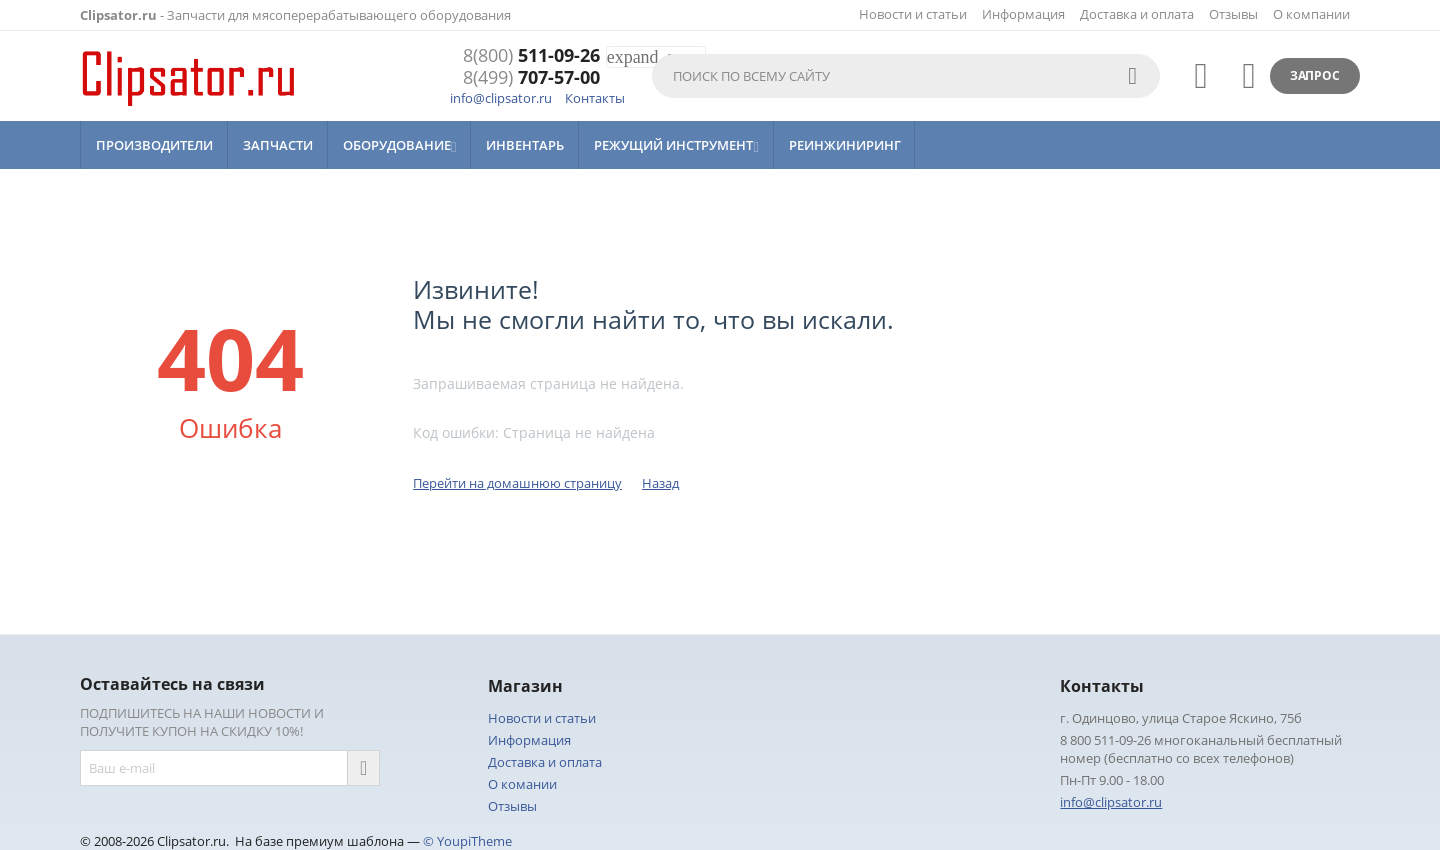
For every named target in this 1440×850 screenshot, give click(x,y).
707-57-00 (531, 78)
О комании (522, 784)
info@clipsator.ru (501, 98)
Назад (660, 483)
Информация (1023, 14)
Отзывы (1233, 14)
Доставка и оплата (1137, 14)
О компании (1311, 14)
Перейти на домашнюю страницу (517, 483)
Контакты (595, 98)
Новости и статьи (913, 14)
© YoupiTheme (467, 841)
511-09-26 (531, 56)
